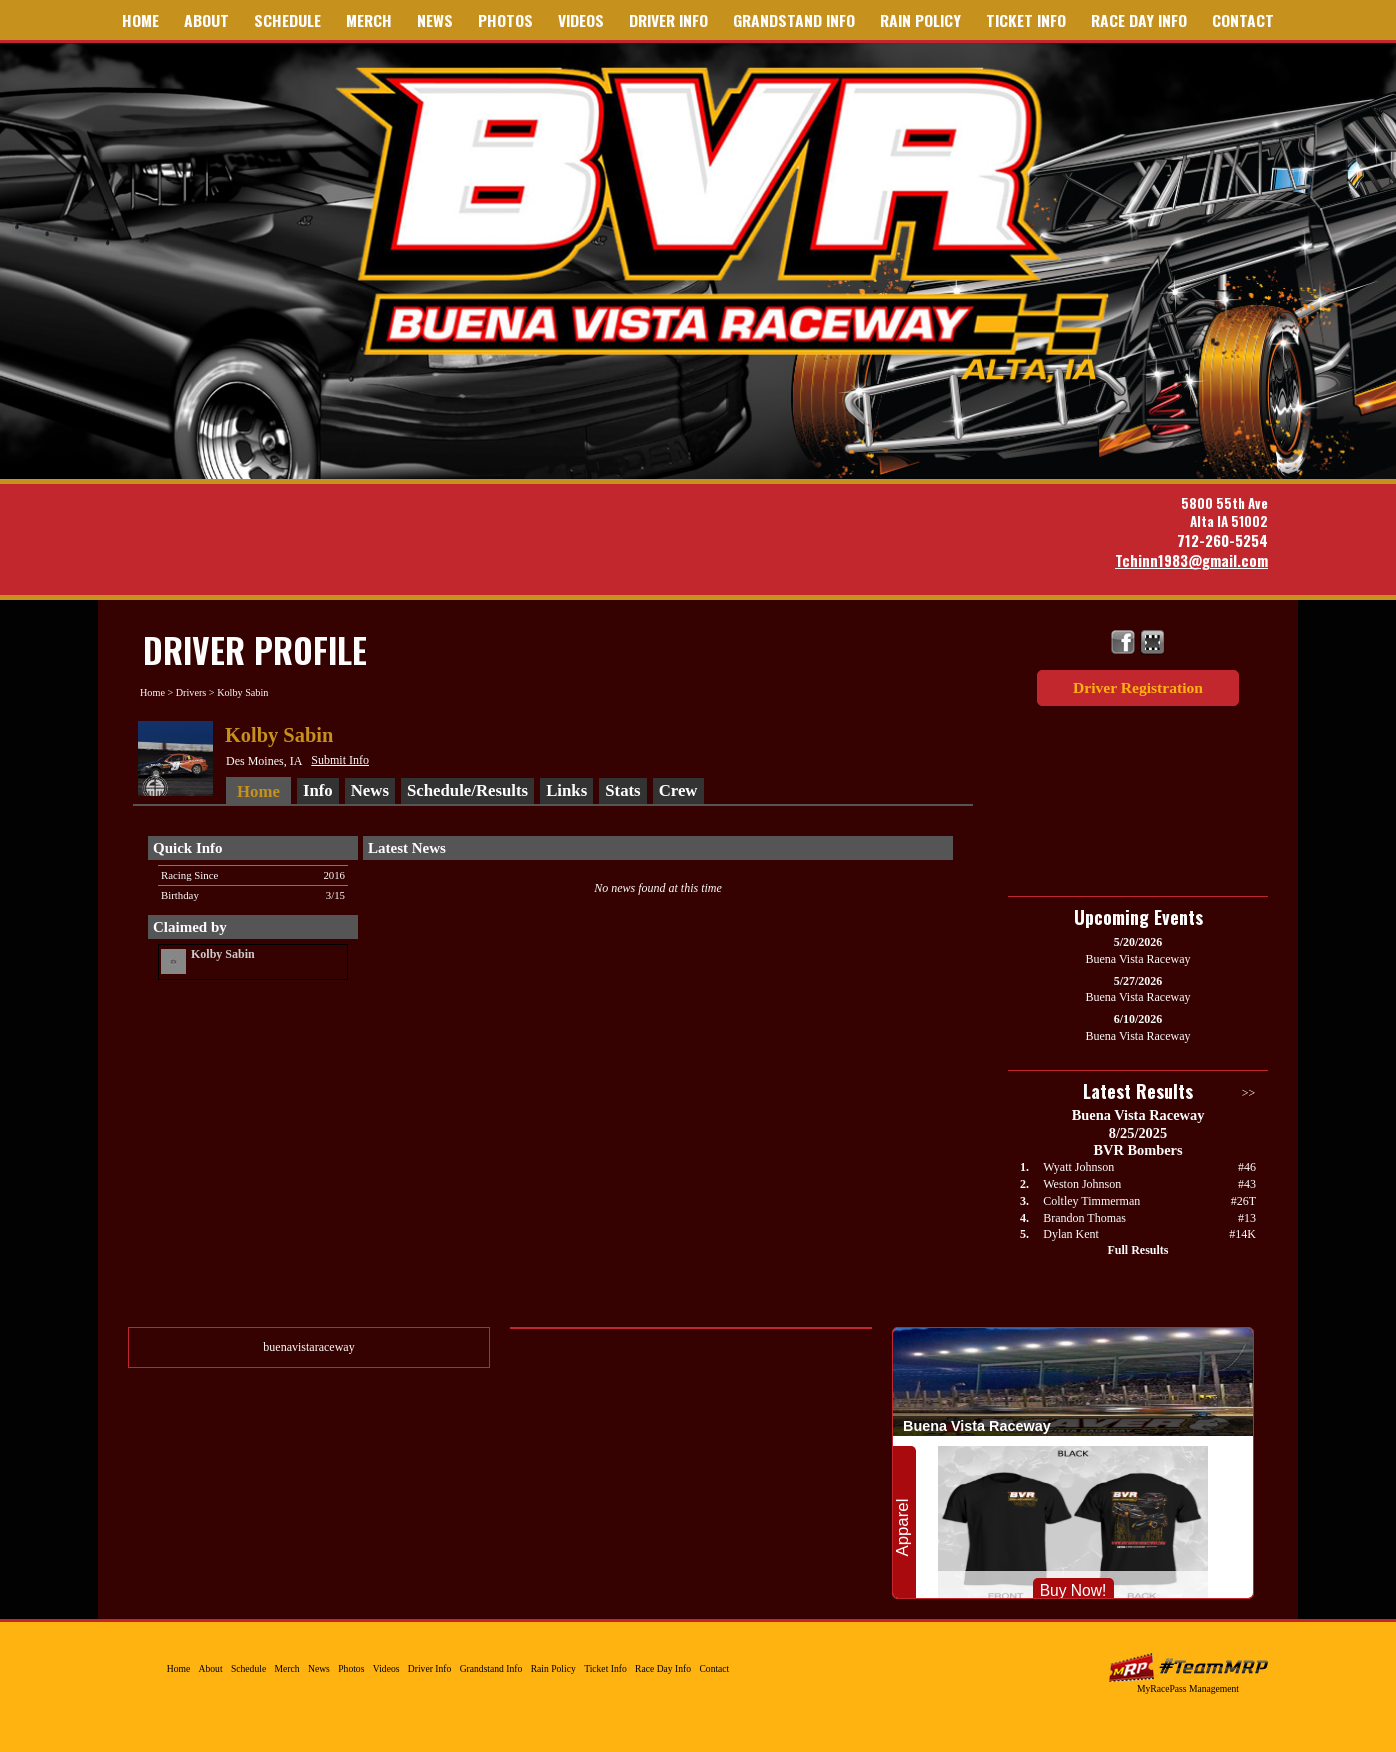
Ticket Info (1026, 20)
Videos (581, 20)
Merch (369, 20)
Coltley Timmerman (1091, 1201)
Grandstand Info (794, 20)
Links (566, 790)
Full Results (1137, 1250)
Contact (1243, 20)
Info (318, 790)
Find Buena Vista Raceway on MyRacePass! (1152, 642)
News (435, 20)
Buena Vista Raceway (730, 223)
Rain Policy (920, 20)
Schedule (287, 20)
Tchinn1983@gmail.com (1191, 560)
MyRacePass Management (1188, 1688)
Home (140, 20)
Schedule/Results (467, 790)
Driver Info (668, 20)
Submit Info (340, 760)
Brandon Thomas (1084, 1218)
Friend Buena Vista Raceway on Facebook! (1123, 642)
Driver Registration (1138, 687)
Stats (622, 790)
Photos (505, 20)
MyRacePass (1188, 1667)
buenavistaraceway (308, 1347)
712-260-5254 (1222, 540)
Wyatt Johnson (1078, 1167)
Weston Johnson (1082, 1184)
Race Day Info (1139, 20)
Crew (678, 790)
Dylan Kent (1071, 1234)
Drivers (191, 692)
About (206, 20)
